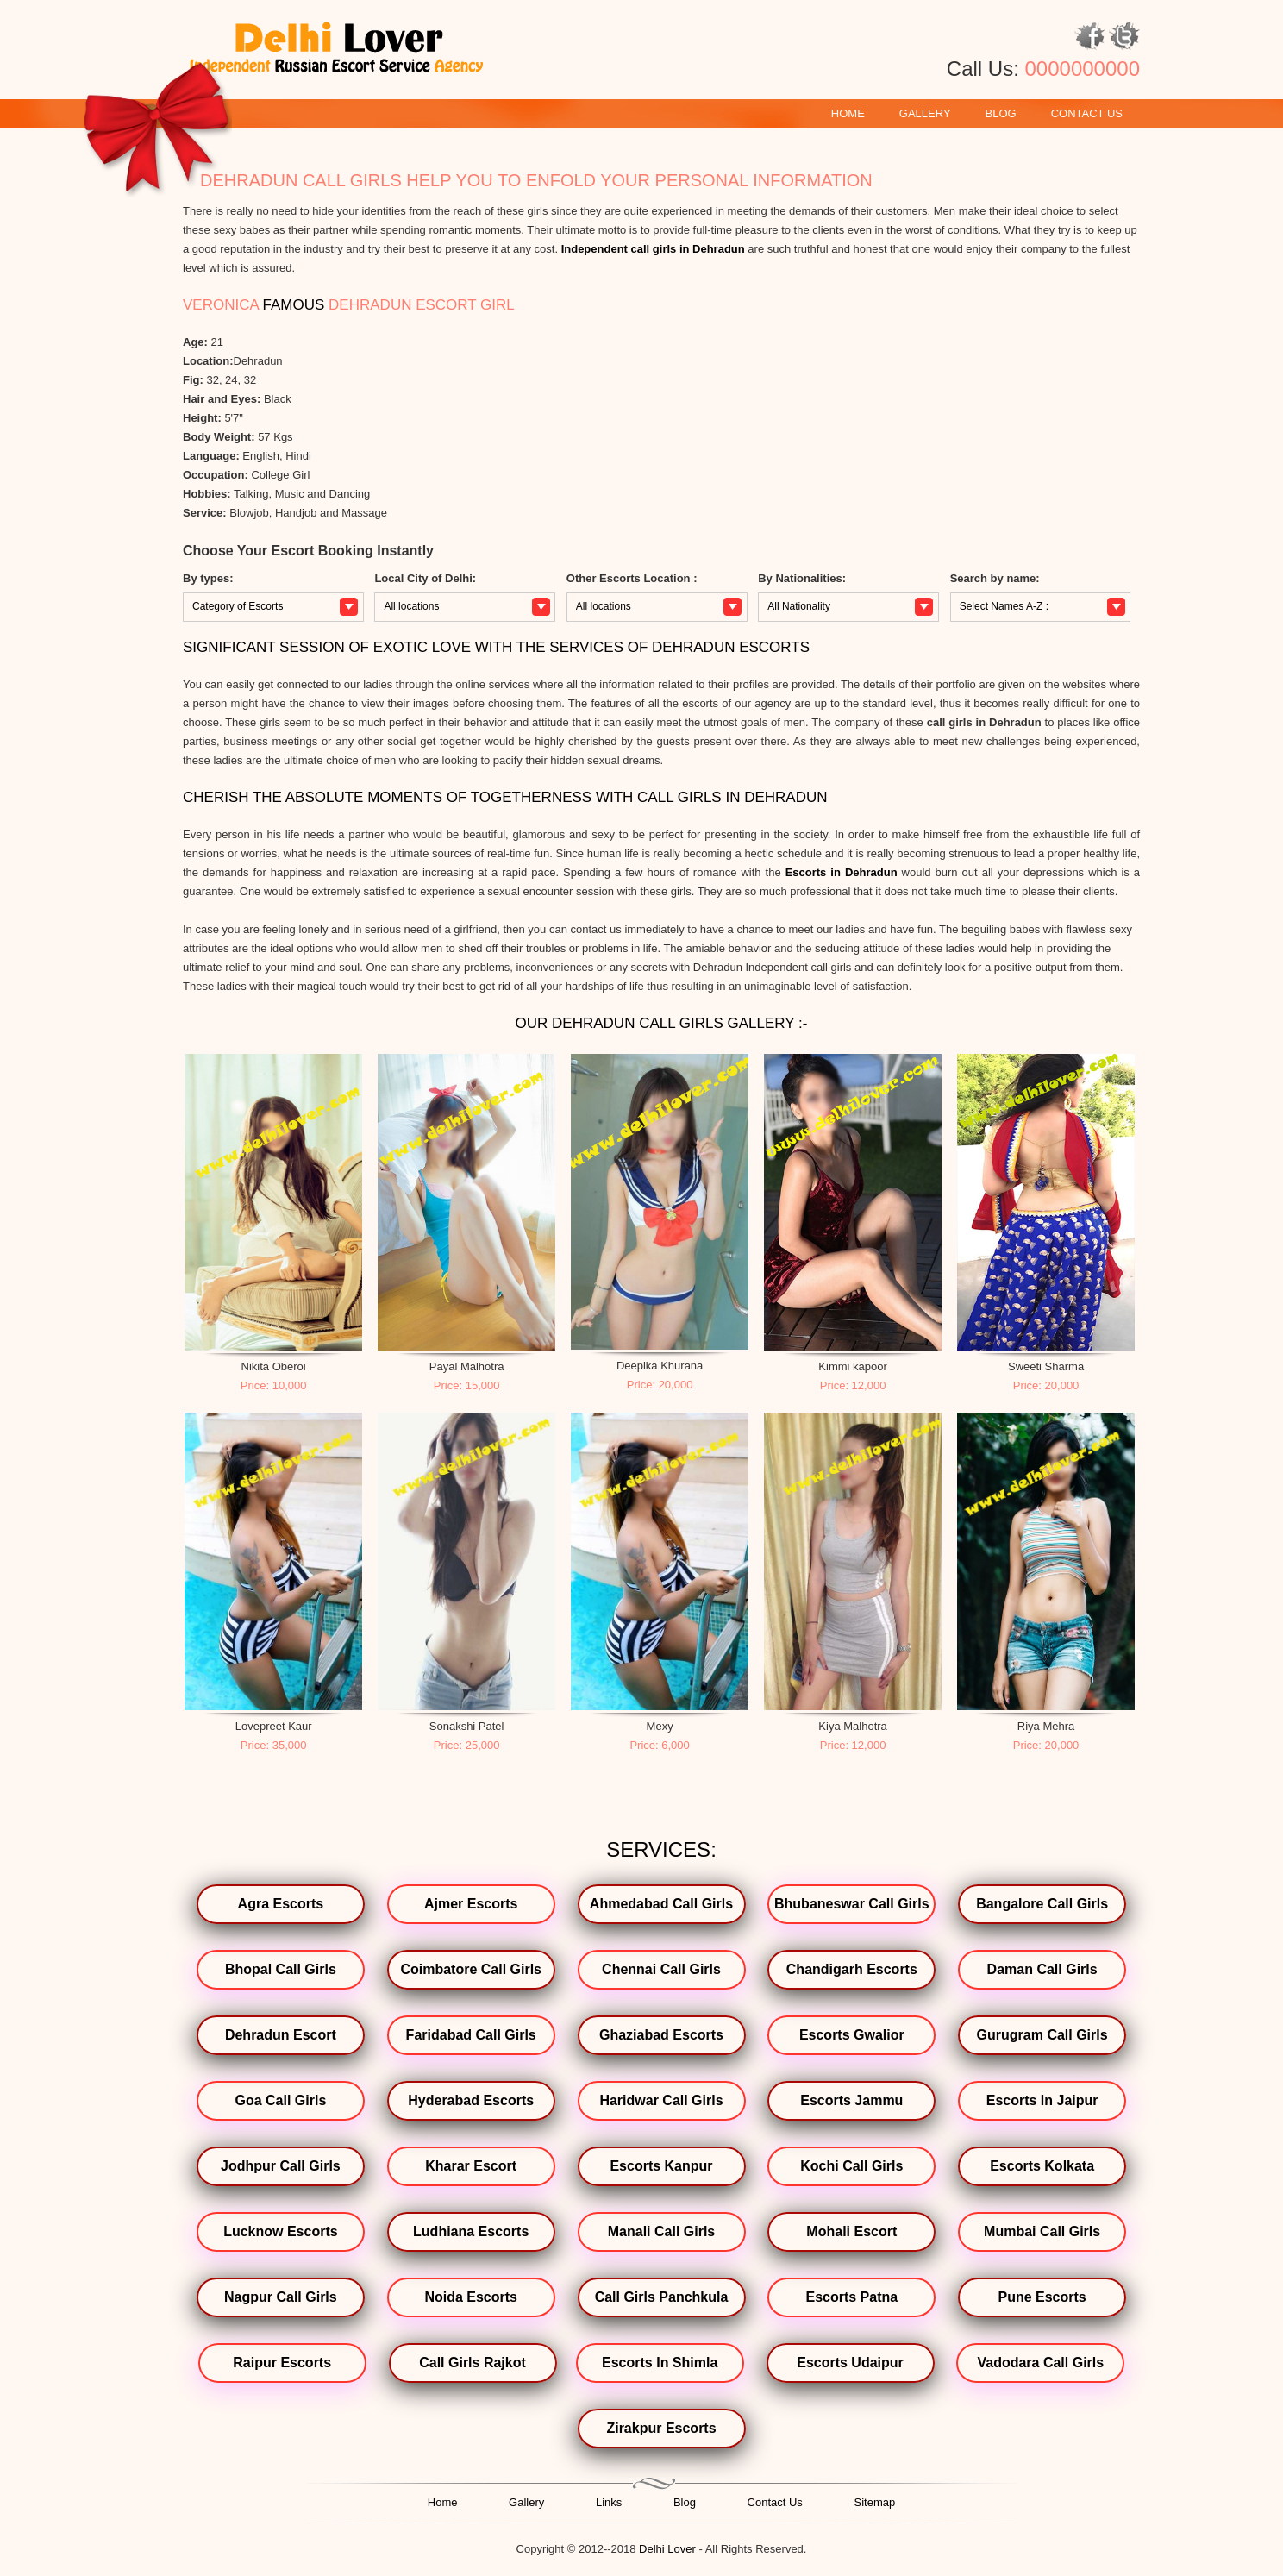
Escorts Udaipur (850, 2362)
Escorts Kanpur (661, 2166)
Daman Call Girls (1042, 1969)
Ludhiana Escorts (471, 2231)
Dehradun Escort (280, 2035)
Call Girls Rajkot (472, 2362)
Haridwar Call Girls (661, 2100)
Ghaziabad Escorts (661, 2035)
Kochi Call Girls (851, 2166)
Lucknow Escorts (280, 2231)
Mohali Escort (851, 2231)
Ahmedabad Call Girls (661, 1903)
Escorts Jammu (851, 2100)
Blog (1001, 113)
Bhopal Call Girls (280, 1969)
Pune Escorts (1042, 2297)
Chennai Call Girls (661, 1969)
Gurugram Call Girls (1042, 2035)
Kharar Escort (470, 2166)
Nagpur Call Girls (280, 2297)
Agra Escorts (281, 1903)
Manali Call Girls (661, 2231)
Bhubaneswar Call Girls (851, 1903)
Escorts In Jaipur (1042, 2100)
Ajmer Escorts (471, 1903)
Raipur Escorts (282, 2362)
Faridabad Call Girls (471, 2035)
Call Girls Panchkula (662, 2297)
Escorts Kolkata (1042, 2166)
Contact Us (1087, 113)
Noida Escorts (470, 2297)
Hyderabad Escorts (471, 2100)
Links (609, 2502)
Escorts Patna (851, 2297)
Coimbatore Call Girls (470, 1969)
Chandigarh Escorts (851, 1969)
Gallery (925, 113)
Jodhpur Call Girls (281, 2166)
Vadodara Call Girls (1040, 2362)
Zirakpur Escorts (661, 2428)
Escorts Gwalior (851, 2035)
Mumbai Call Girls (1042, 2231)
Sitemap (875, 2502)
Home (848, 113)
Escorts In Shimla (659, 2362)
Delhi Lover (667, 2548)
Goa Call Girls (280, 2100)
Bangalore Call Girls (1042, 1903)
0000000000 (1082, 68)
